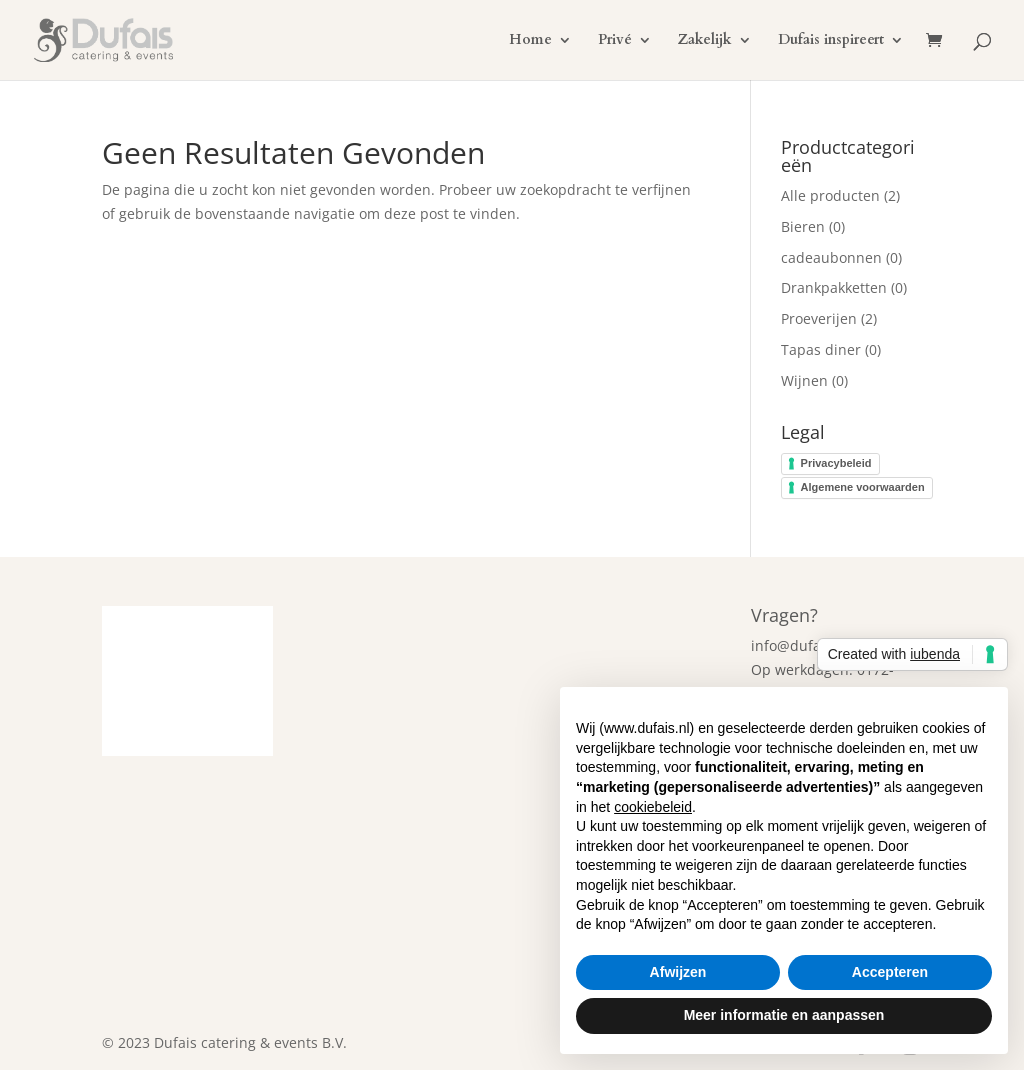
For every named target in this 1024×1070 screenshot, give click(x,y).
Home (530, 41)
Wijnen (804, 380)
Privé (615, 41)
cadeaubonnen (831, 257)
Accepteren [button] (890, 972)
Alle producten (830, 195)
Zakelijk (705, 41)
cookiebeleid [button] (653, 807)
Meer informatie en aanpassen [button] (784, 1015)
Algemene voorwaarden (863, 487)
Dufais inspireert (831, 41)
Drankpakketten (834, 287)
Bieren (803, 226)
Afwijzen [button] (678, 972)
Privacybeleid (836, 463)
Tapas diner (821, 349)
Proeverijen (819, 318)
